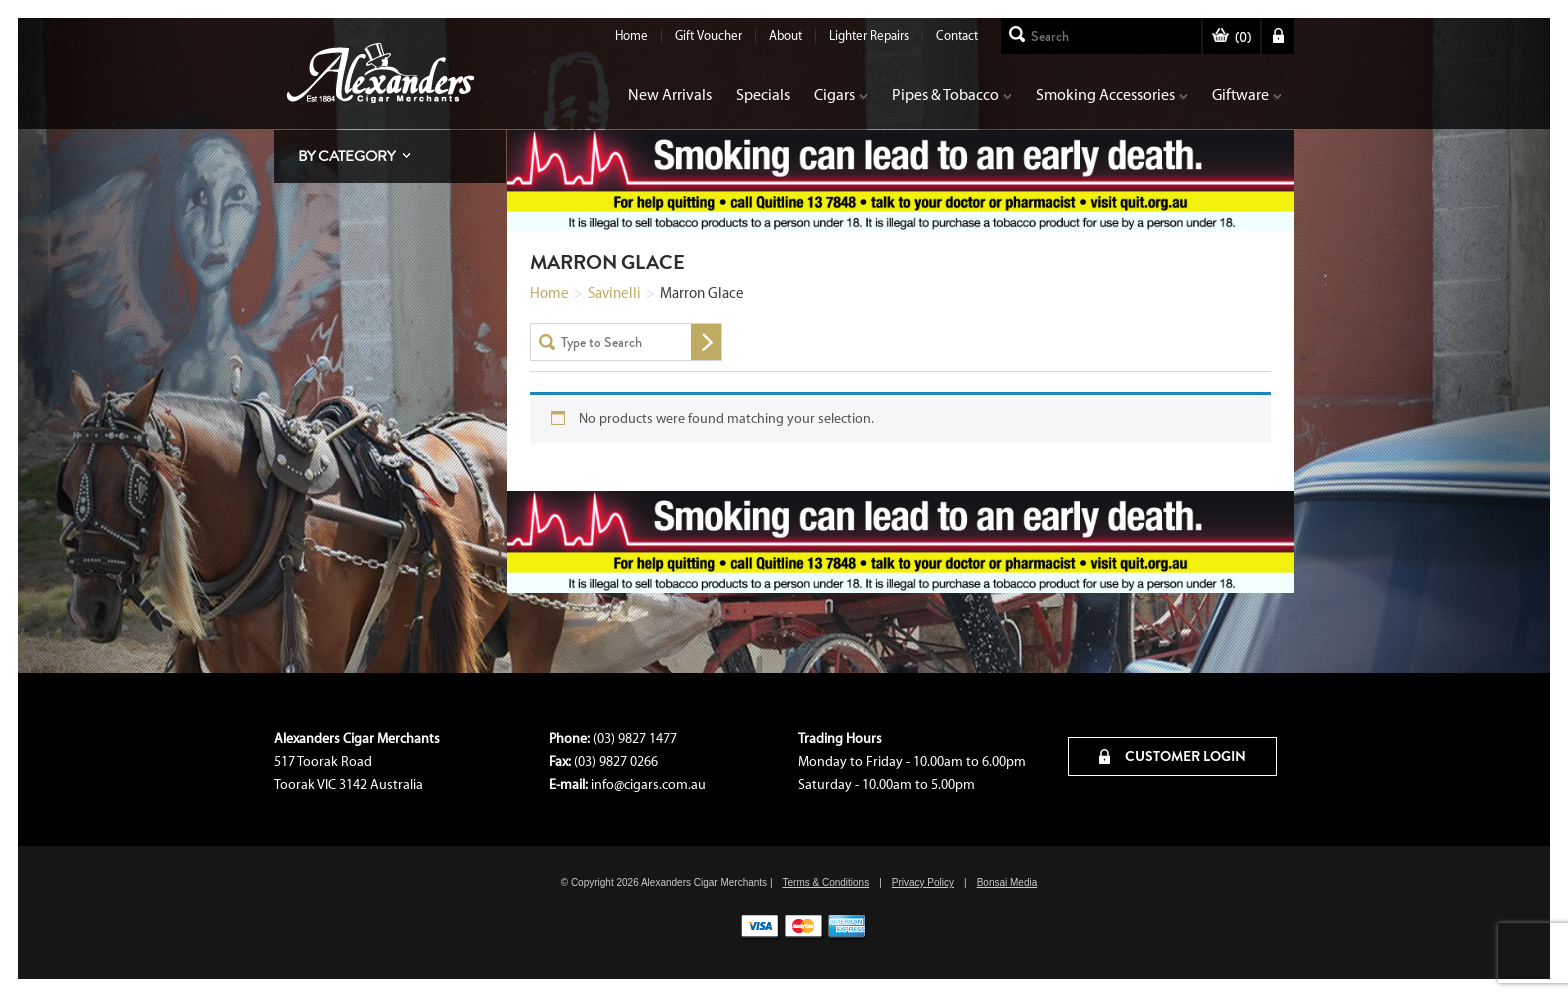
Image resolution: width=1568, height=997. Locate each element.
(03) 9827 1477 (635, 738)
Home (631, 35)
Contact (957, 35)
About (785, 35)
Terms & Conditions (825, 882)
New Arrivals (670, 94)
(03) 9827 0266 (616, 761)
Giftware (1247, 94)
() (1231, 37)
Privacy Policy (923, 882)
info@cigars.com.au (648, 784)
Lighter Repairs (869, 35)
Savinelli (614, 293)
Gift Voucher (708, 35)
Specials (763, 94)
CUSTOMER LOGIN (1172, 756)
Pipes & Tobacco (952, 94)
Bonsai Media (1007, 882)
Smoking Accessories (1112, 94)
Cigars (841, 94)
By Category (346, 156)
